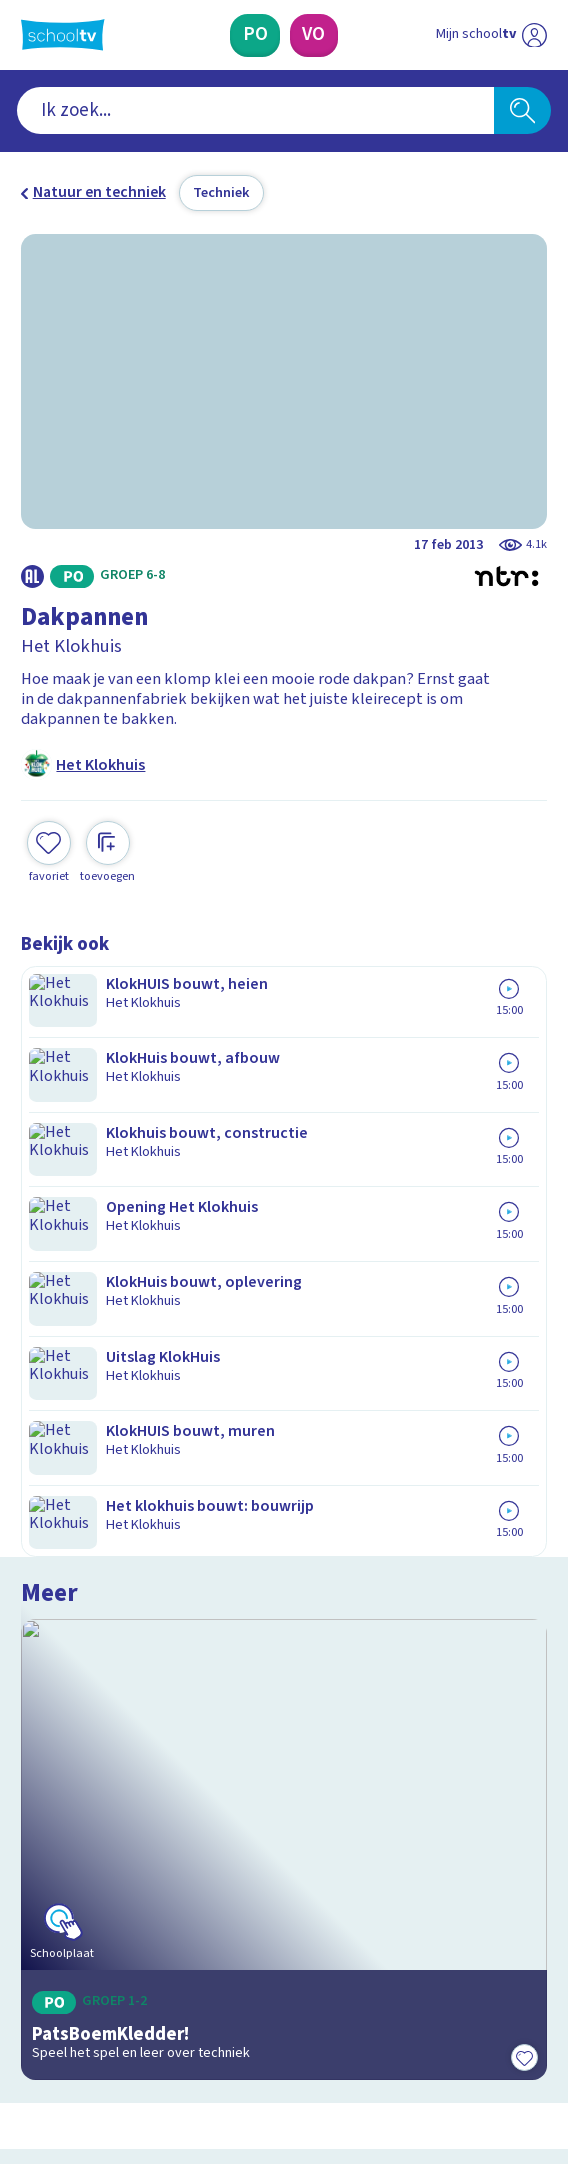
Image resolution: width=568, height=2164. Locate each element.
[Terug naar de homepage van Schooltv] (63, 35)
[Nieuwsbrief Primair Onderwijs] (184, 1854)
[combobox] (255, 110)
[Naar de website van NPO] (534, 34)
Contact (54, 1629)
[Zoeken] (522, 110)
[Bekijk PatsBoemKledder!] (284, 1146)
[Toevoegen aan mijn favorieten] (49, 850)
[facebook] (31, 2006)
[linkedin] (119, 2006)
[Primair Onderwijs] (255, 35)
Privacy (52, 1712)
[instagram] (75, 2006)
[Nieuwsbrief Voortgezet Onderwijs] (386, 1854)
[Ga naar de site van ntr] (472, 2053)
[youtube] (163, 2006)
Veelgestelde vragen (109, 1657)
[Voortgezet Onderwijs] (314, 35)
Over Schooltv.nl (90, 1684)
